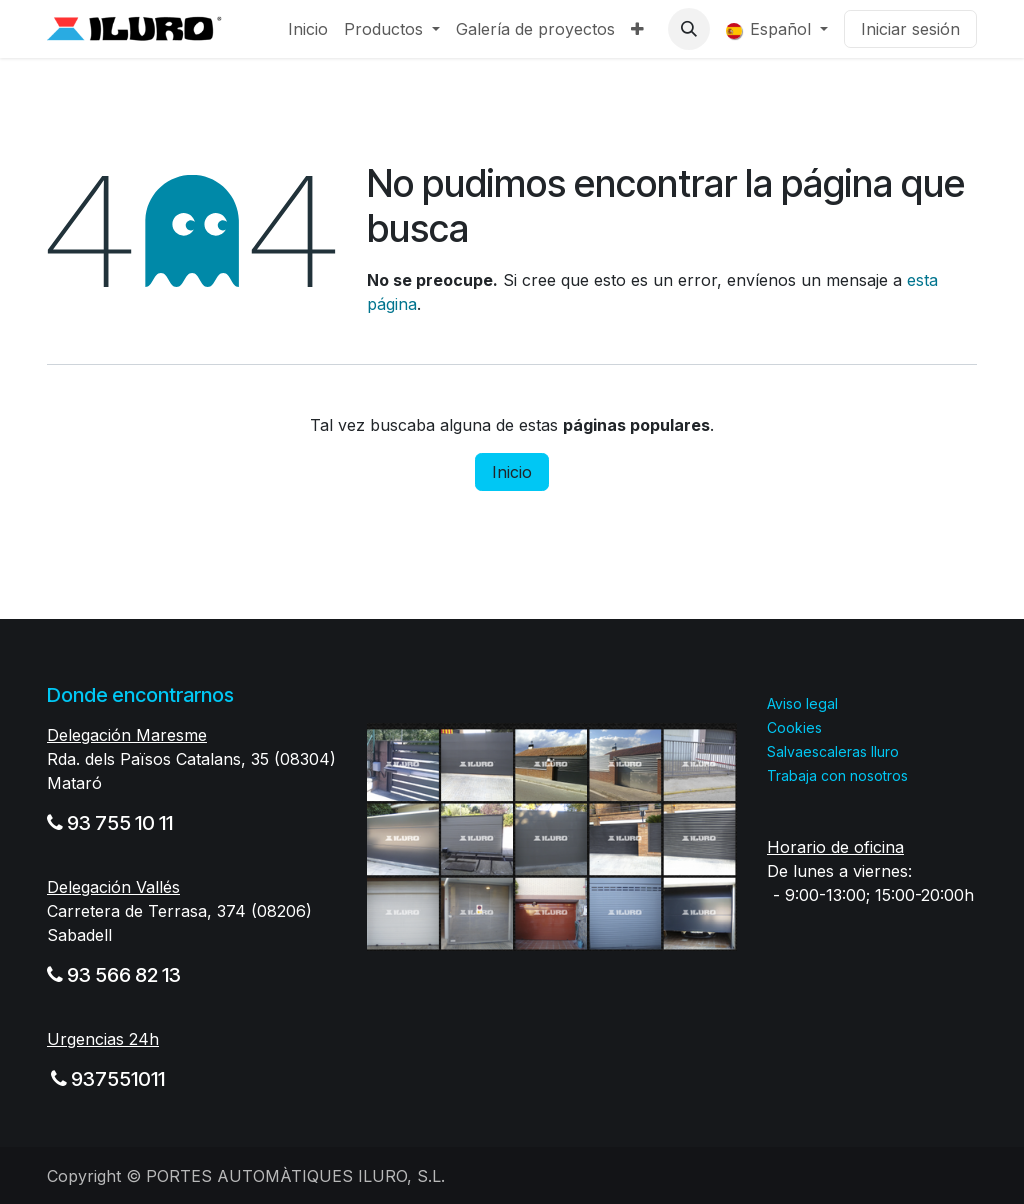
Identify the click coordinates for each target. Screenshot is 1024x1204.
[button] (689, 29)
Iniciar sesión (910, 29)
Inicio (512, 472)
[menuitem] (308, 29)
